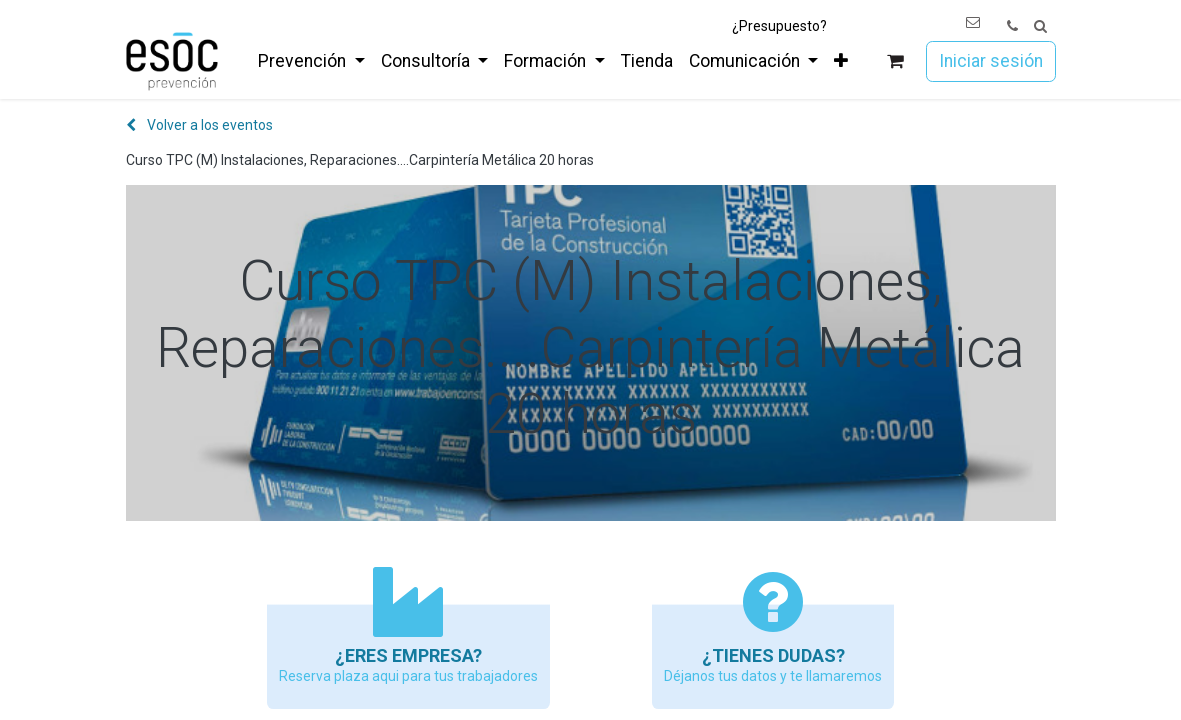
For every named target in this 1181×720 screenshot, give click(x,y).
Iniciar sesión (991, 61)
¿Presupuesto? (779, 26)
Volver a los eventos (199, 125)
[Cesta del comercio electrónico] (894, 61)
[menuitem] (311, 61)
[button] (1040, 26)
